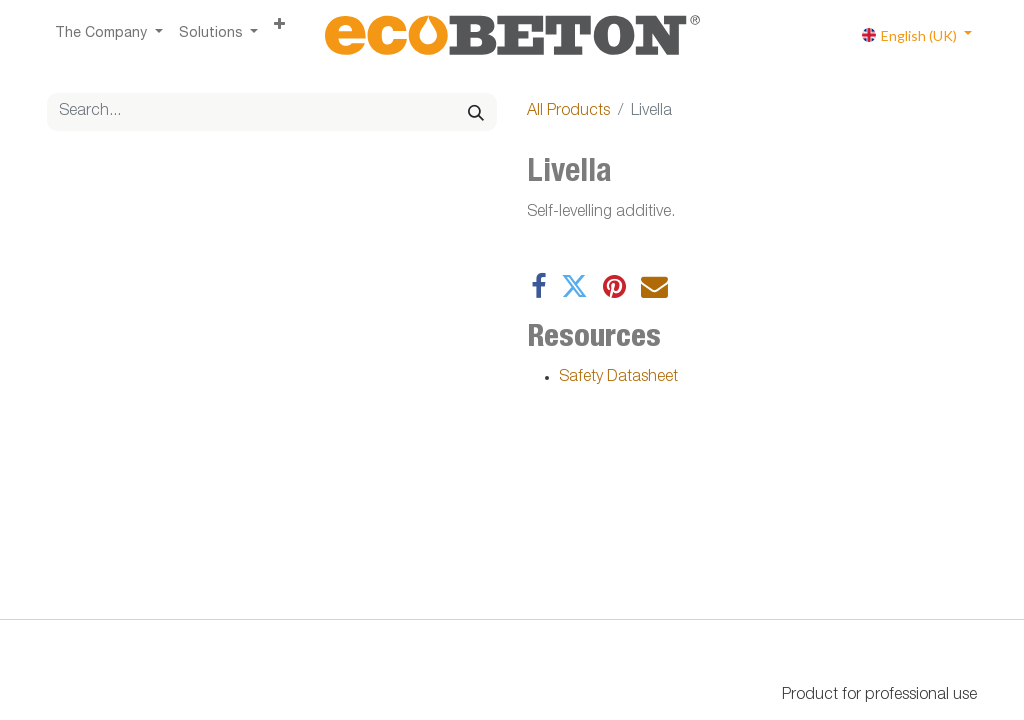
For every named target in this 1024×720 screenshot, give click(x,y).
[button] (279, 26)
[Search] (476, 112)
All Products (568, 112)
